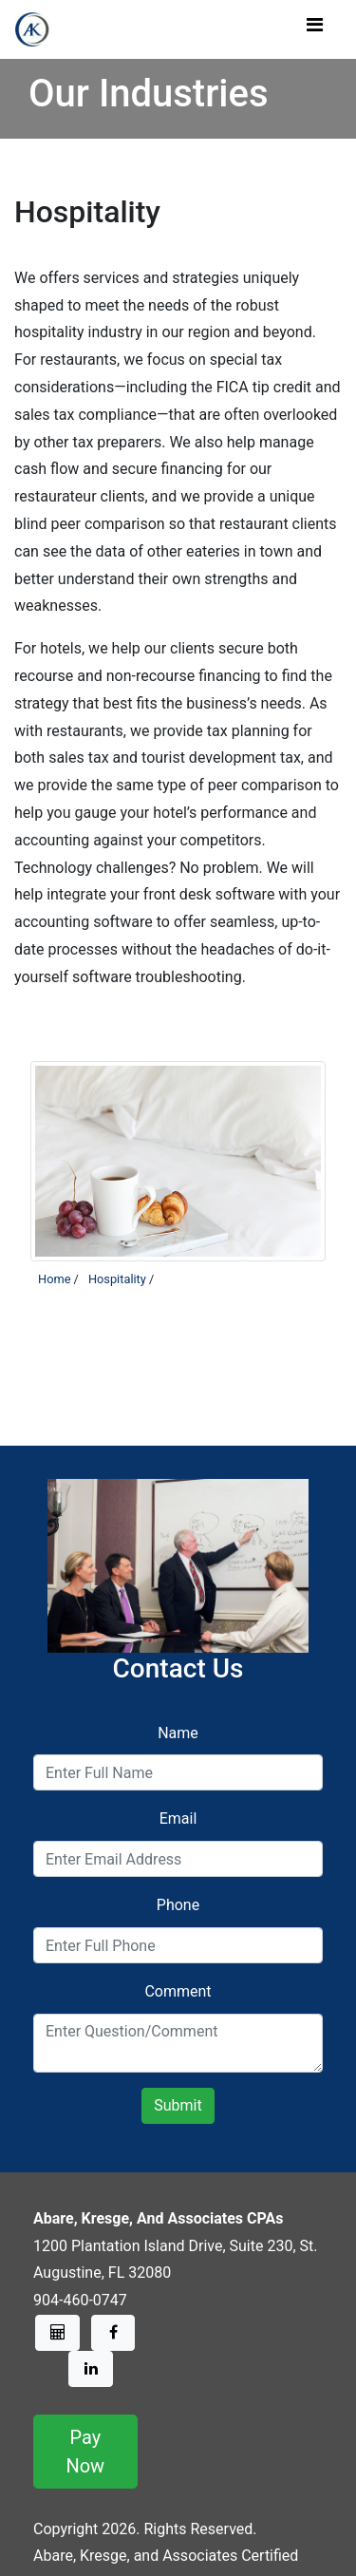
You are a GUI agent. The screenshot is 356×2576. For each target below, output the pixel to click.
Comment (177, 1991)
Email (178, 1818)
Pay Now (85, 2451)
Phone (178, 1905)
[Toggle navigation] (314, 29)
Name (178, 1733)
